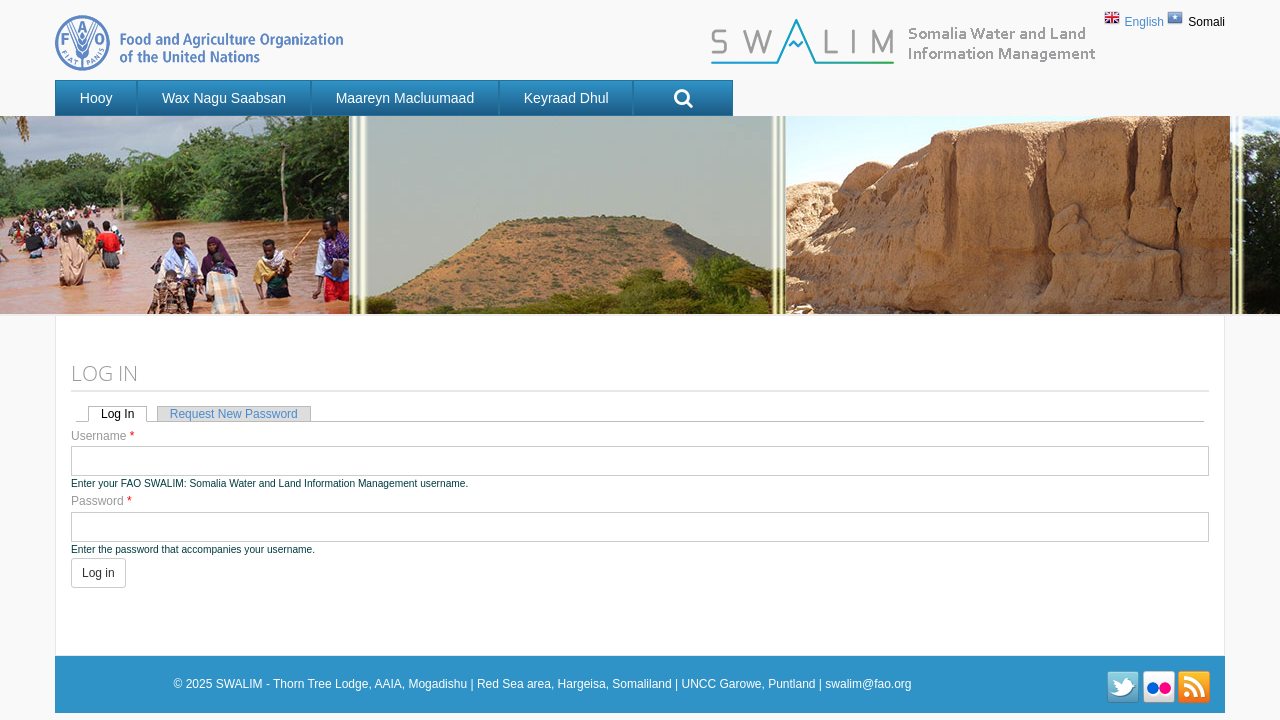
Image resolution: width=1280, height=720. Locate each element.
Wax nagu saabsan (224, 98)
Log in (124, 414)
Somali (1206, 22)
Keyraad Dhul (566, 98)
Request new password (234, 414)
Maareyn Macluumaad (405, 98)
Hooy (96, 98)
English (1144, 22)
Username (102, 436)
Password (101, 502)
